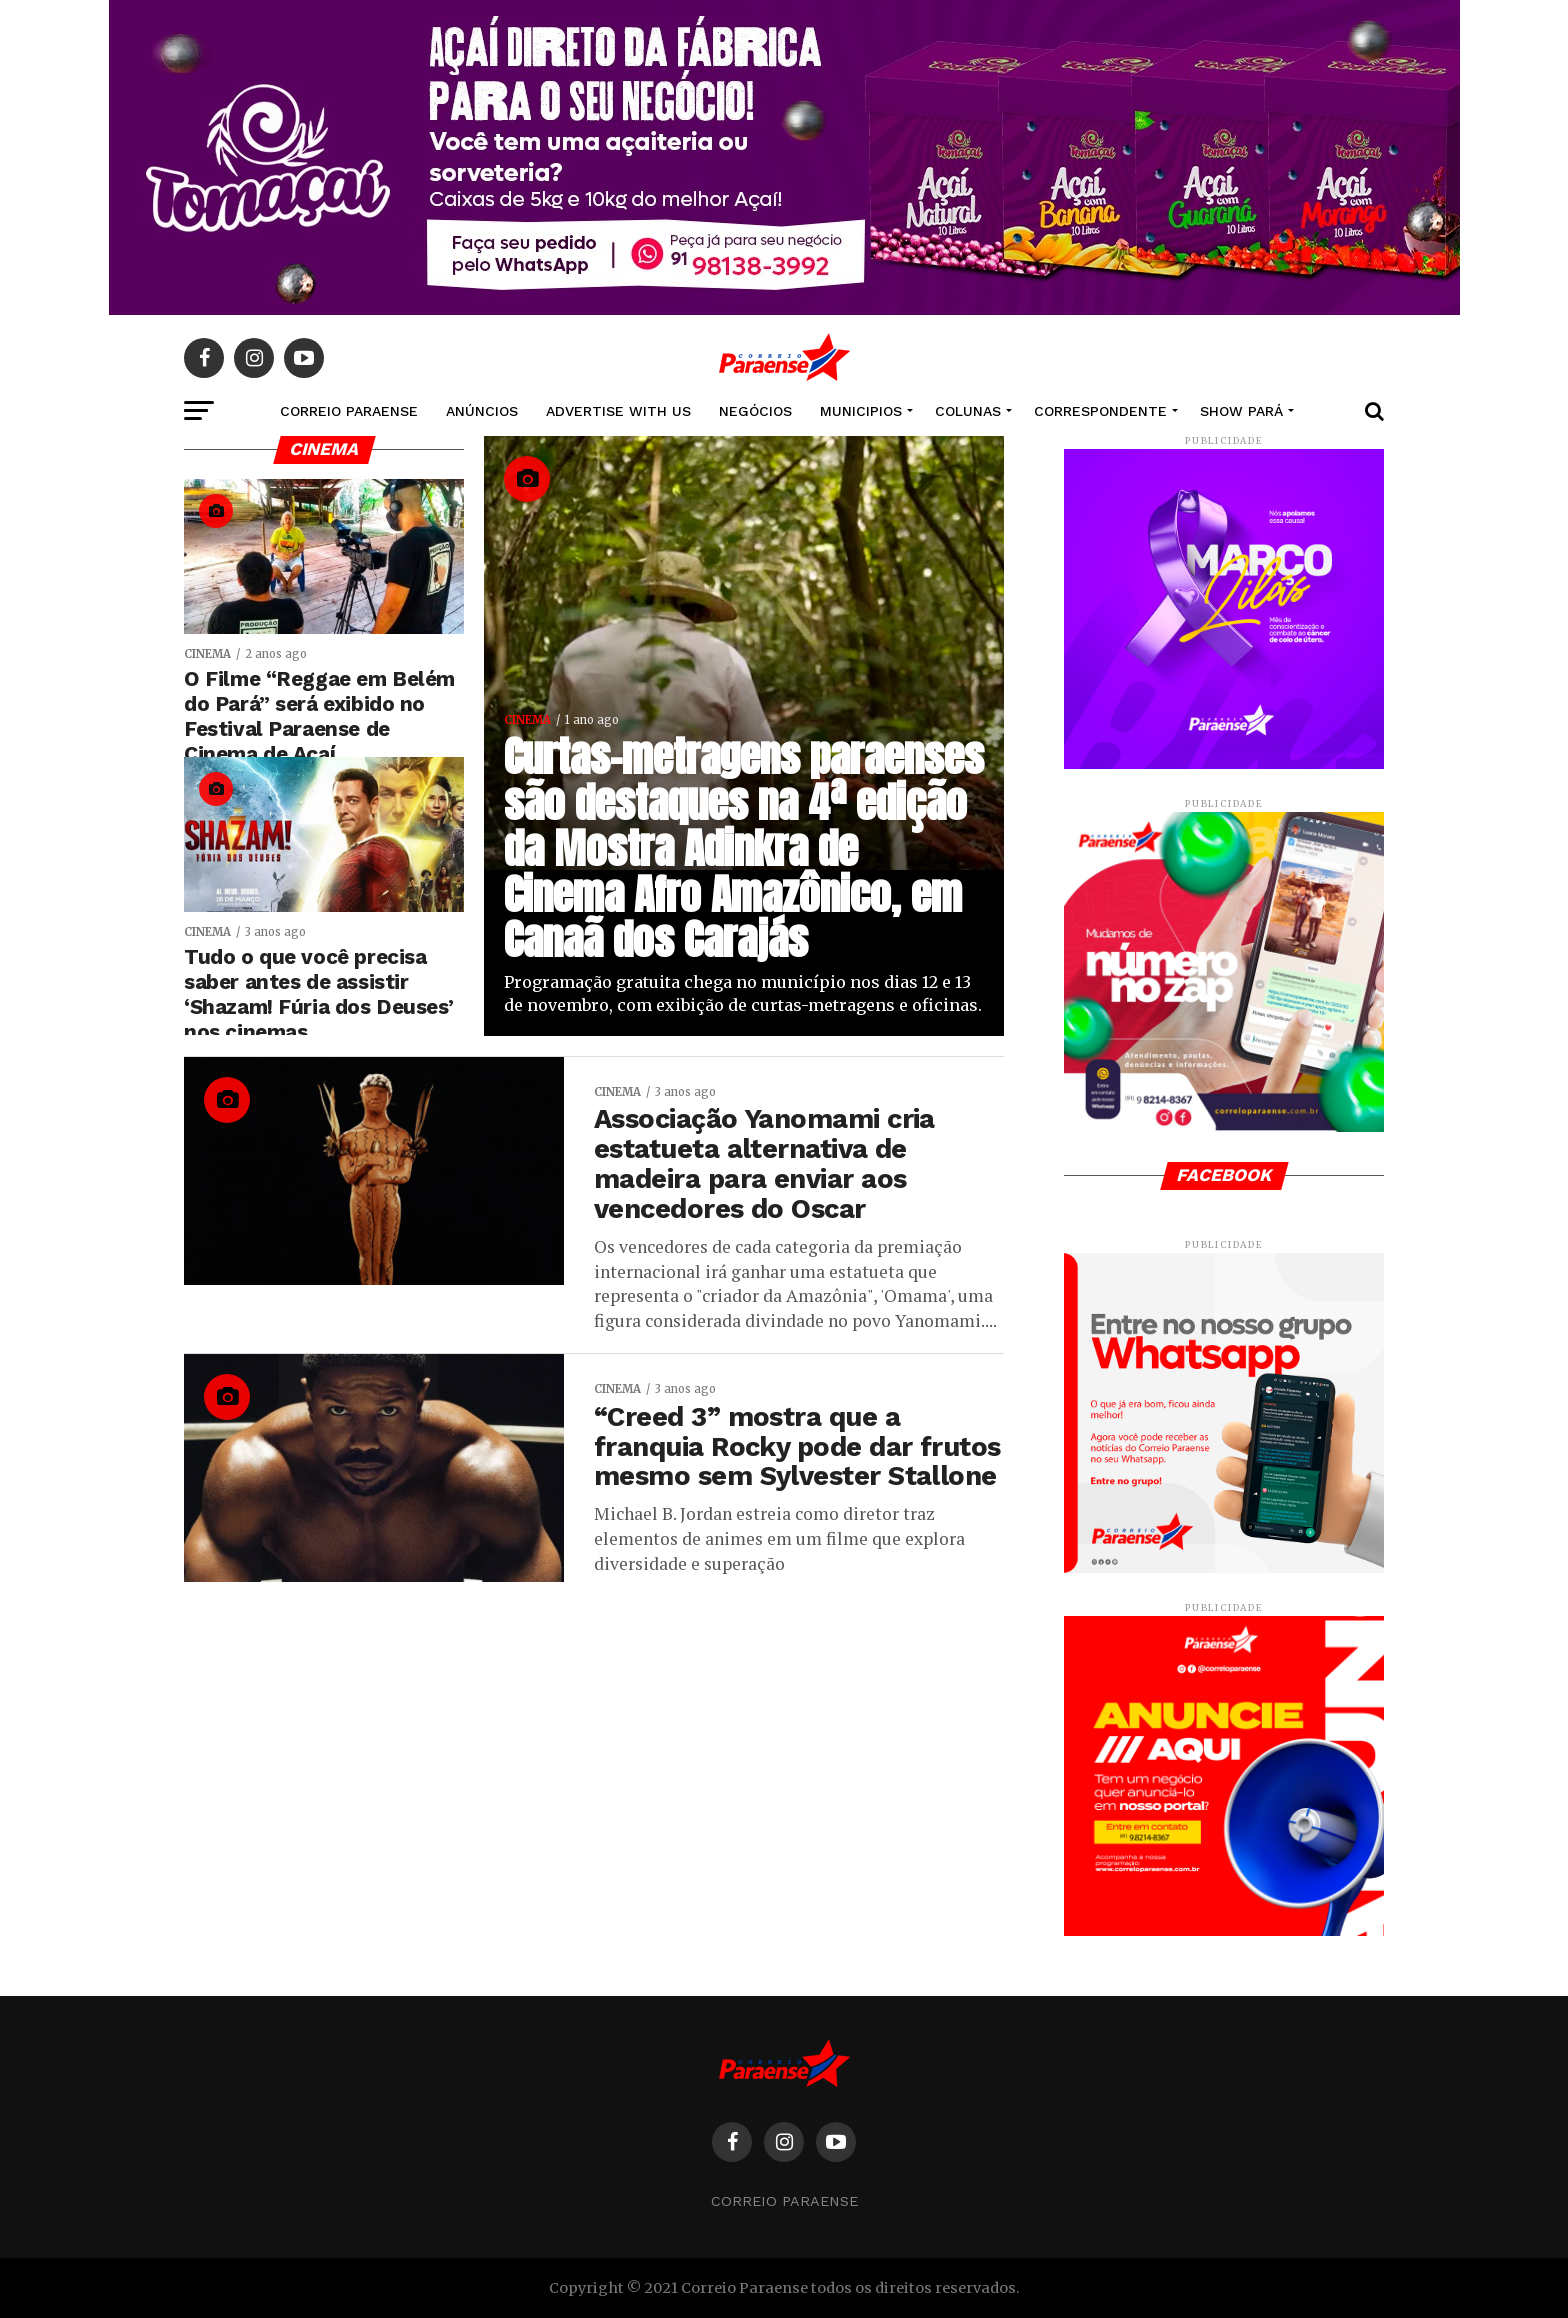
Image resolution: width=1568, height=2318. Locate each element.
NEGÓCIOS (755, 411)
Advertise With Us (618, 411)
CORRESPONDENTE (1100, 411)
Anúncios (482, 411)
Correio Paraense (784, 2201)
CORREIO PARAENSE (349, 411)
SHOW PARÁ (1241, 411)
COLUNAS (968, 411)
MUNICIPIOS (861, 411)
